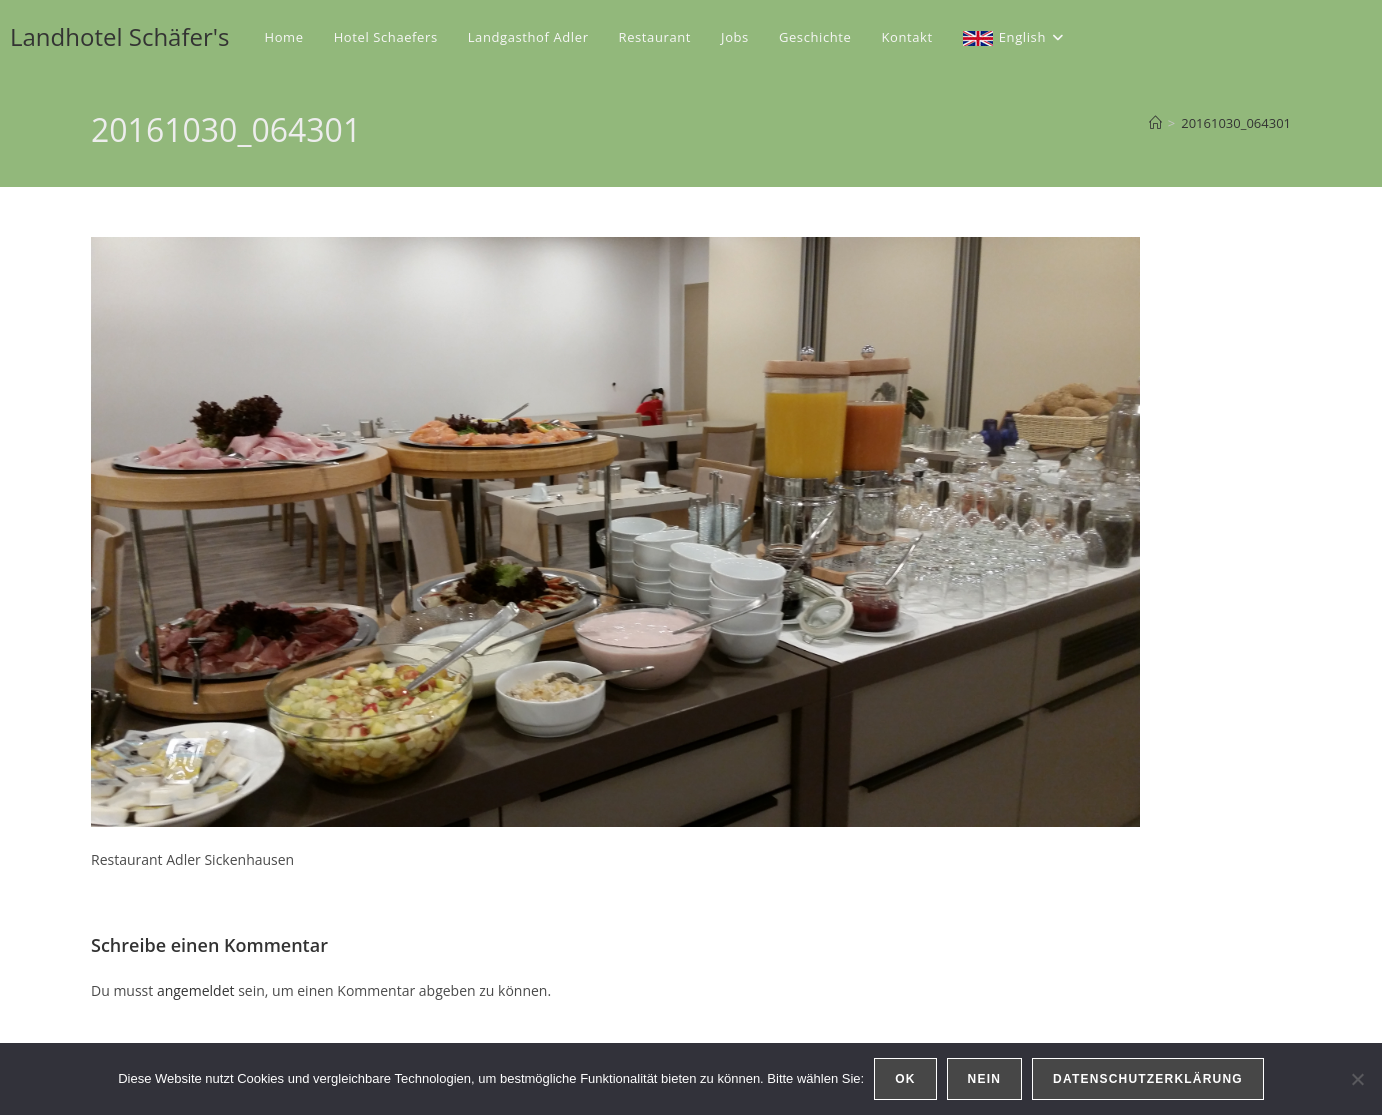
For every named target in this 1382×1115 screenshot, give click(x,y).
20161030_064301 (1236, 123)
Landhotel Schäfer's (120, 36)
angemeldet (196, 990)
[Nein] (1357, 1079)
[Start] (1155, 123)
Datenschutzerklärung (1148, 1079)
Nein (984, 1079)
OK (905, 1079)
